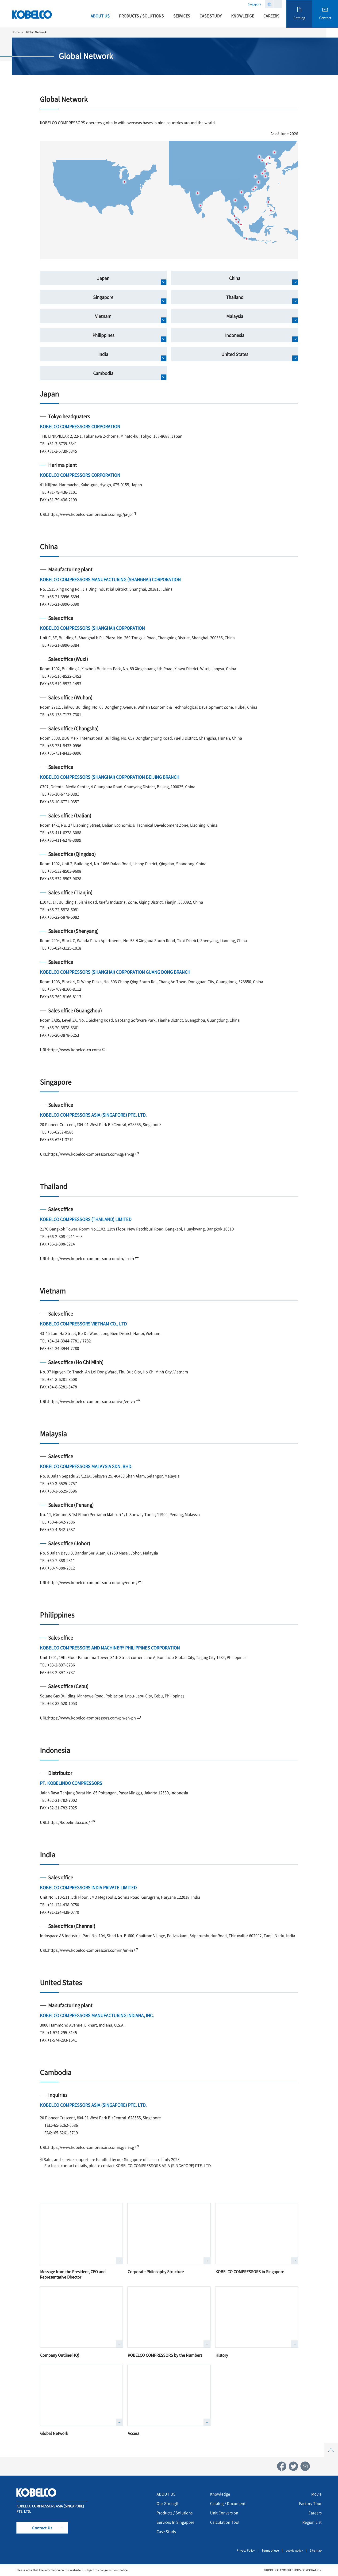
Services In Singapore (175, 2522)
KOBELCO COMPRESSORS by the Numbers (165, 2355)
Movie (316, 2494)
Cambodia (103, 373)
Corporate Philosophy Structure (156, 2271)
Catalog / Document (228, 2503)
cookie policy (294, 2550)
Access (133, 2433)
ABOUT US (166, 2494)
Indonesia (234, 335)
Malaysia (234, 316)
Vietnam (103, 316)
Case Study (166, 2531)
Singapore (254, 4)
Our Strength (168, 2503)
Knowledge (220, 2494)
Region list (269, 4)
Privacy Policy (246, 2550)
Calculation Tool (224, 2522)
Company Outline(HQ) (59, 2355)
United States (234, 354)
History (221, 2355)
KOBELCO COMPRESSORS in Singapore (249, 2271)
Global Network (54, 2433)
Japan (103, 278)
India (103, 354)
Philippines (103, 335)
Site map (316, 2550)
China (234, 278)
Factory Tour (310, 2503)
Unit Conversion (224, 2512)
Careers (315, 2512)
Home (16, 32)
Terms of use (270, 2550)
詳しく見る (119, 2260)
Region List (312, 2522)
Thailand (234, 297)
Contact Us (42, 2527)
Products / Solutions (174, 2512)
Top (330, 2445)
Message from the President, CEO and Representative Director (73, 2274)
